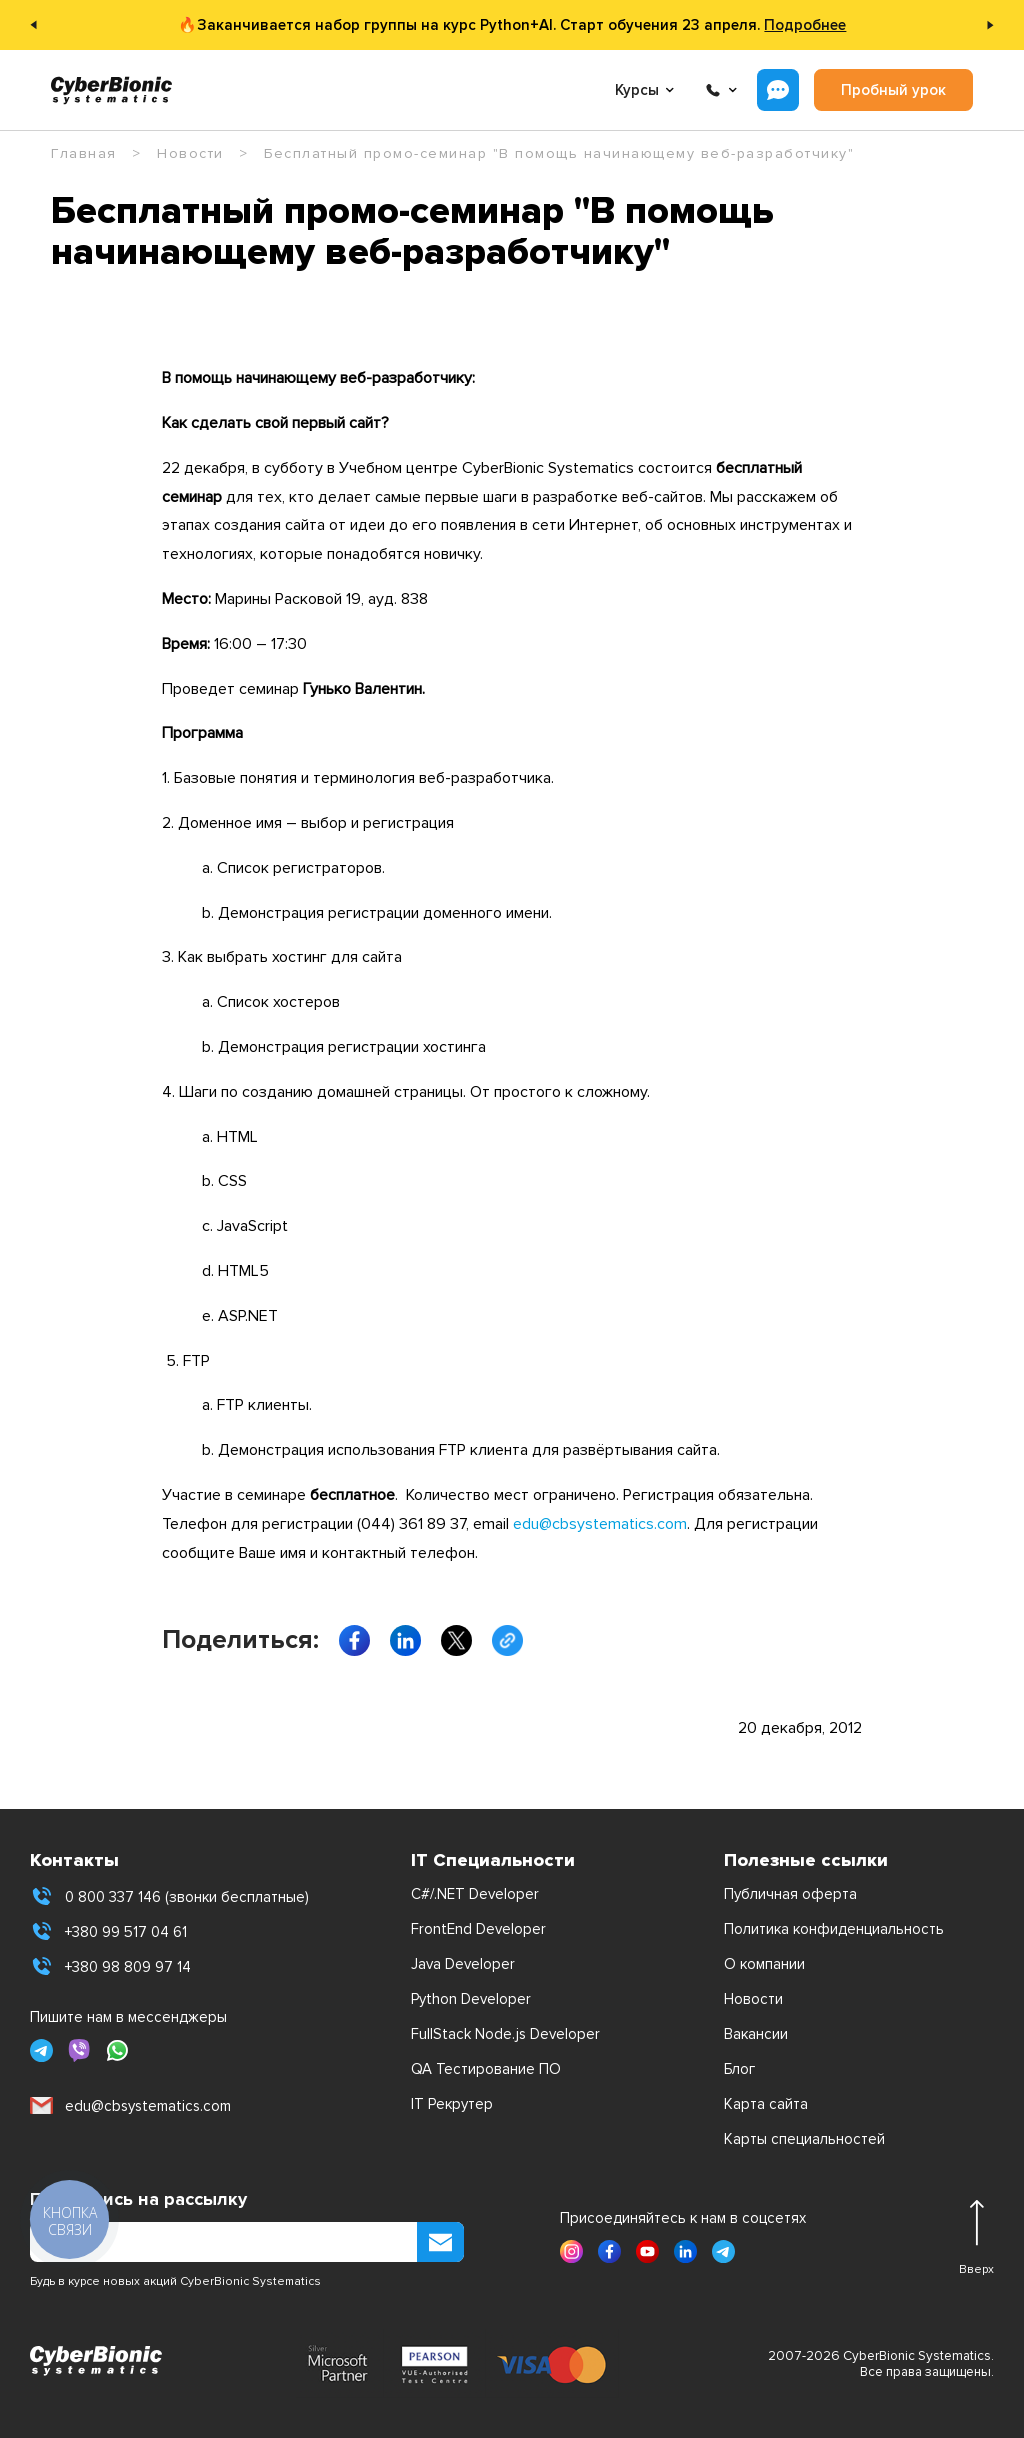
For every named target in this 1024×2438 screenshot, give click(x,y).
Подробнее (805, 25)
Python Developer (471, 1999)
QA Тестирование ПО (486, 2069)
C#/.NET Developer (475, 1894)
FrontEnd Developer (478, 1929)
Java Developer (463, 1964)
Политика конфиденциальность (834, 1929)
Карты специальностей (804, 2139)
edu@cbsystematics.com (600, 1524)
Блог (739, 2069)
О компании (764, 1964)
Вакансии (756, 2034)
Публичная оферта (790, 1894)
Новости (753, 1999)
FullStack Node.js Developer (505, 2034)
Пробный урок (893, 90)
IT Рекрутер (452, 2104)
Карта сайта (766, 2104)
